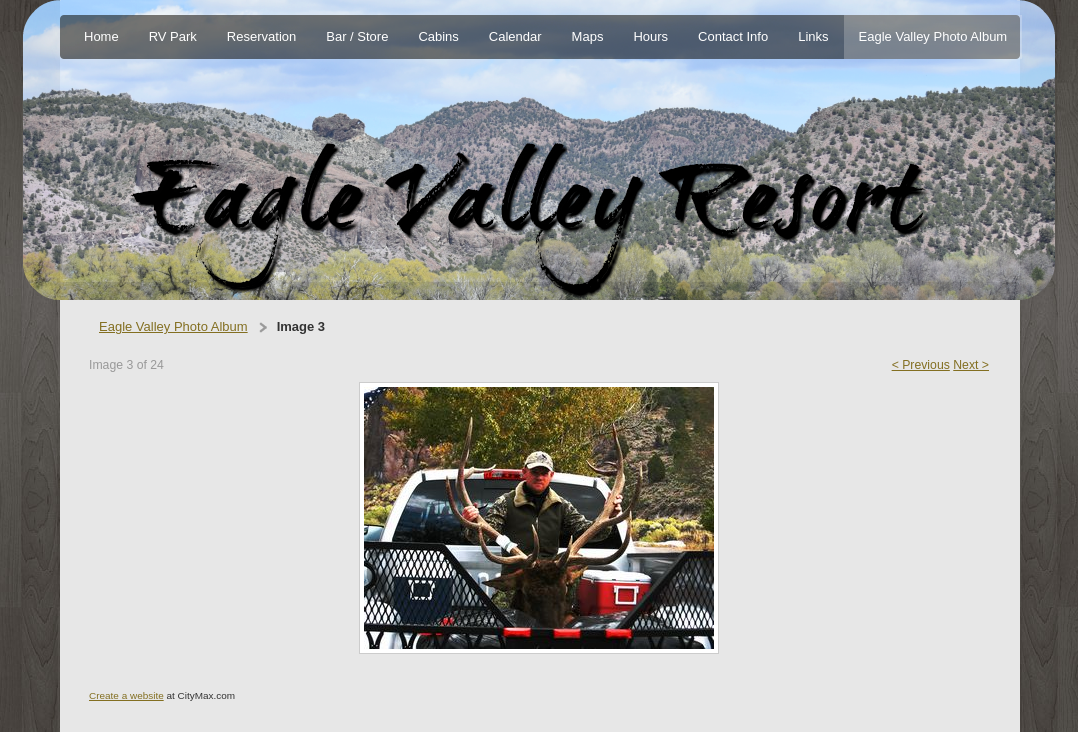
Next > (971, 365)
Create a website (126, 695)
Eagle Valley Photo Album (173, 326)
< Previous (921, 365)
